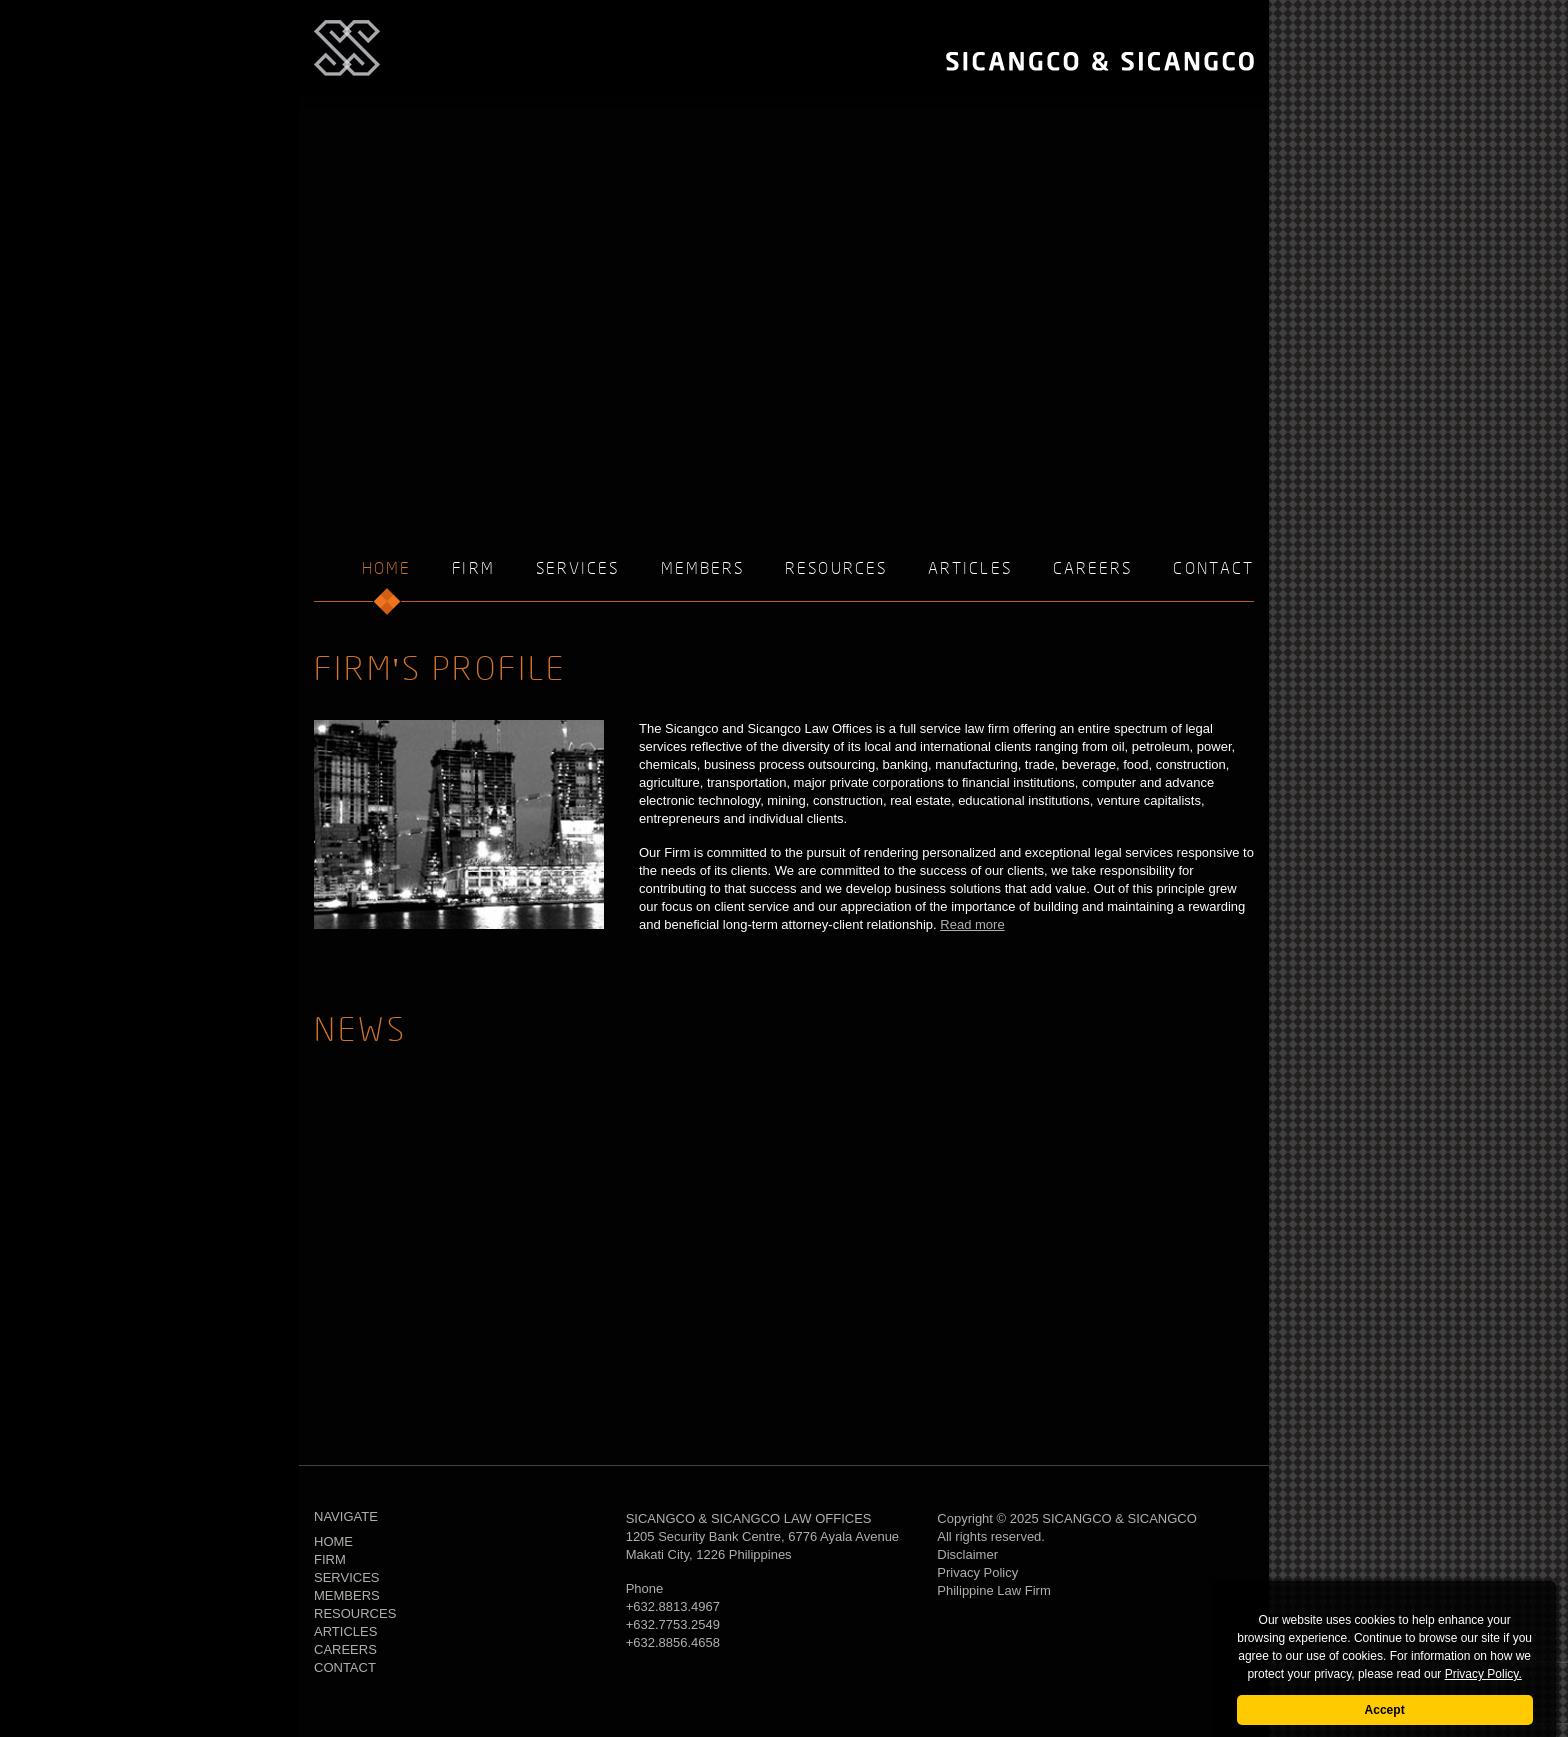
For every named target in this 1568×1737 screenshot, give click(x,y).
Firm (473, 569)
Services (578, 569)
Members (703, 569)
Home (333, 1541)
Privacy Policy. (1483, 1674)
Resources (836, 569)
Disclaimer (967, 1554)
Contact (1213, 569)
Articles (970, 569)
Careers (1093, 569)
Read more (972, 924)
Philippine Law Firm (993, 1590)
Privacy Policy (977, 1572)
